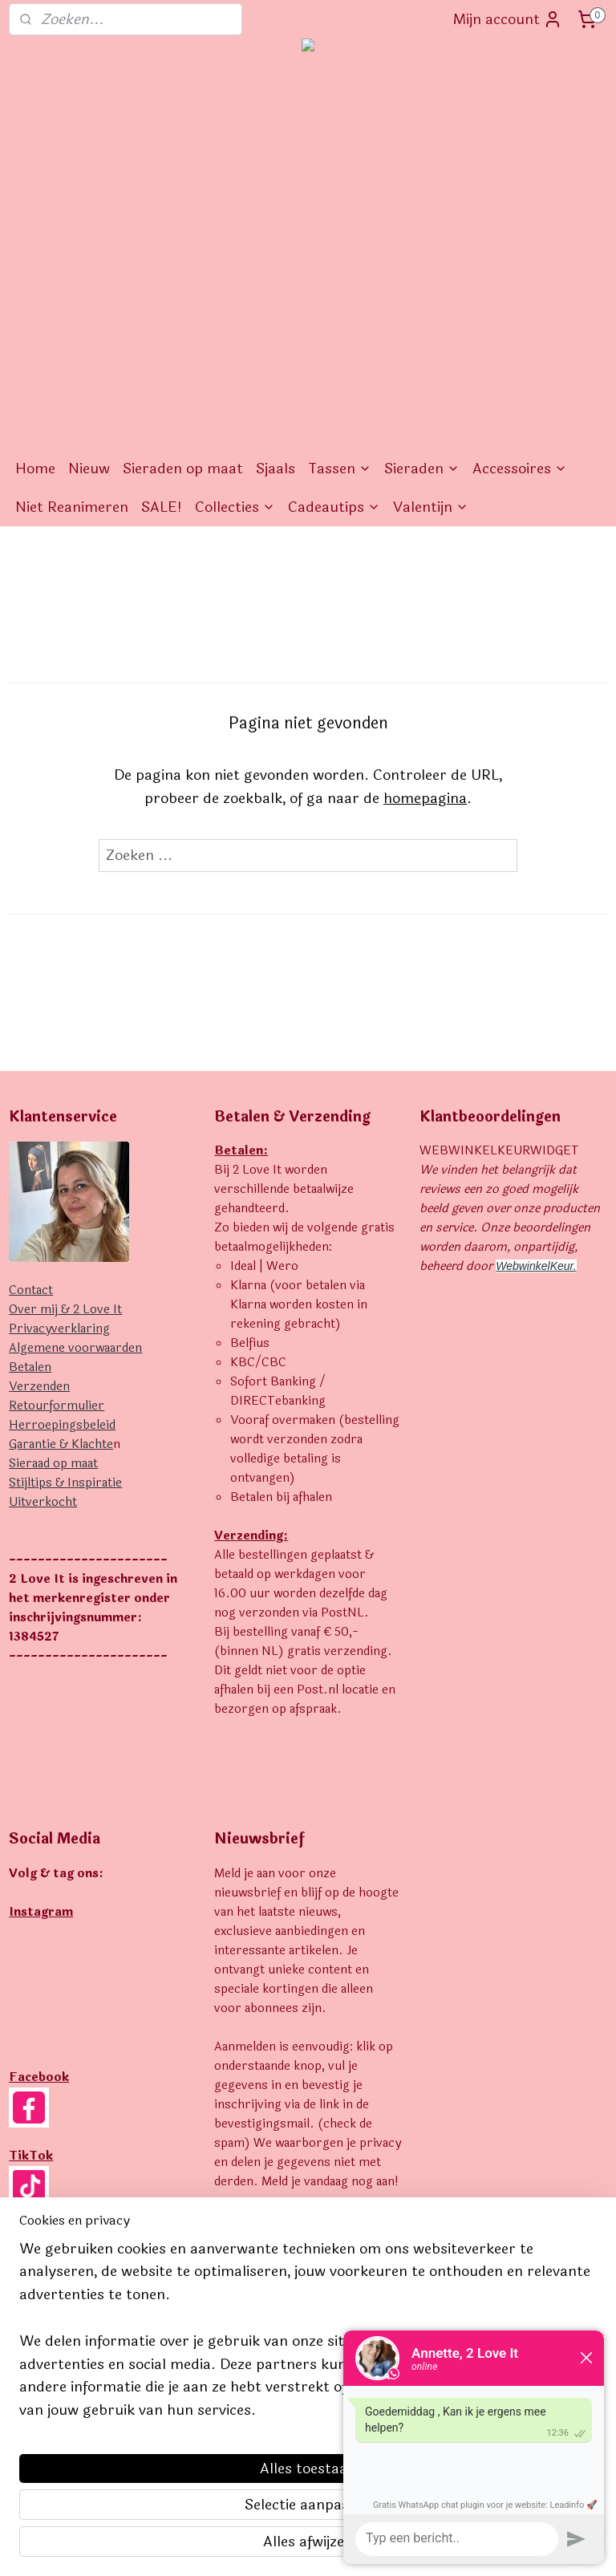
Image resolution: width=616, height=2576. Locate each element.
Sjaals (275, 468)
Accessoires (519, 468)
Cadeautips (334, 507)
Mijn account (507, 19)
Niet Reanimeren (71, 507)
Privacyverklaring (59, 1329)
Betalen (30, 1367)
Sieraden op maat (183, 468)
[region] (202, 2439)
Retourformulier (56, 1406)
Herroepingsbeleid (62, 1425)
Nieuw (89, 468)
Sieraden (422, 468)
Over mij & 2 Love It (65, 1309)
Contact (31, 1290)
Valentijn (430, 507)
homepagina (425, 798)
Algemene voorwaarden (75, 1348)
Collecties (235, 507)
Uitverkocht (43, 1502)
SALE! (161, 507)
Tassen (339, 468)
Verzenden (39, 1386)
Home (35, 468)
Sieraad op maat (53, 1463)
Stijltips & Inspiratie (65, 1483)
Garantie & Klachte (61, 1444)
